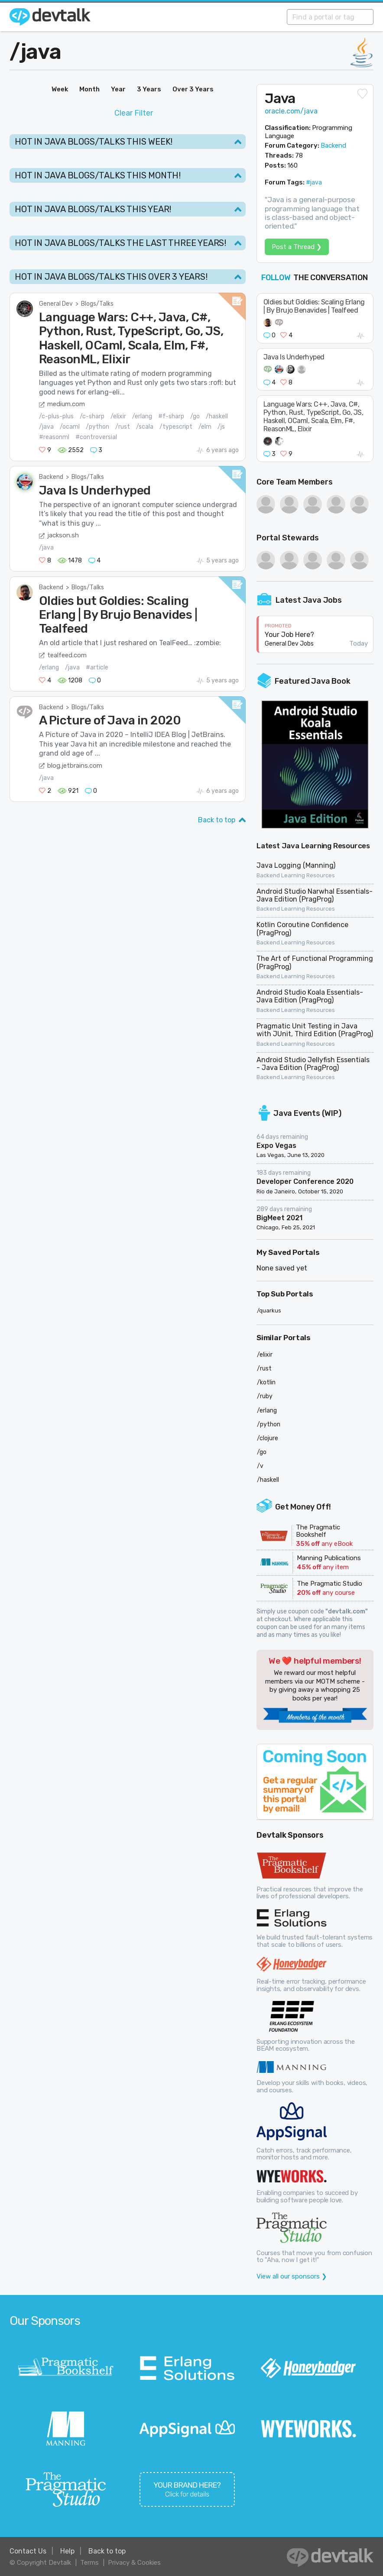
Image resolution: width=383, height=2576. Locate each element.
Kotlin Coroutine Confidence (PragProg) (302, 929)
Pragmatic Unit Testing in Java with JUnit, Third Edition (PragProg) (314, 1030)
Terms (89, 2562)
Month (89, 89)
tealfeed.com (67, 655)
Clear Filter (133, 113)
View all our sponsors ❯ (291, 2276)
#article (97, 667)
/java (46, 426)
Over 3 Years (193, 89)
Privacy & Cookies (134, 2562)
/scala (144, 426)
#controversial (96, 437)
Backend (51, 477)
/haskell (217, 416)
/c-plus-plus (56, 416)
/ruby (265, 1396)
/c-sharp (92, 416)
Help (67, 2551)
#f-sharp (171, 416)
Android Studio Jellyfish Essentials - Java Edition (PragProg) (313, 1064)
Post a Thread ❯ (297, 247)
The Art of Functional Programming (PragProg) (314, 962)
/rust (122, 426)
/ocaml (70, 426)
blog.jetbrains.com (74, 765)
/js (221, 426)
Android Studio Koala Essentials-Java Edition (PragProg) (309, 996)
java (40, 51)
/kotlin (266, 1382)
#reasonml (54, 437)
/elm (204, 426)
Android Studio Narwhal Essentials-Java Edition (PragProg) (314, 895)
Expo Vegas (276, 1145)
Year (118, 89)
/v (260, 1466)
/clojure (267, 1438)
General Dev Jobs (289, 643)
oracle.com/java (291, 111)
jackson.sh (63, 535)
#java (314, 182)
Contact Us (28, 2551)
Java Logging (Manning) (295, 865)
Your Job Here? (289, 634)
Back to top (216, 820)
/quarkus (269, 1310)
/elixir (118, 416)
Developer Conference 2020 (305, 1181)
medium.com (66, 404)
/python (97, 426)
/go (195, 416)
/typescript (175, 426)
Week (60, 89)
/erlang (142, 416)
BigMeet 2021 (279, 1218)
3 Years (149, 89)
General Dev (56, 303)
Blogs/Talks (97, 303)
